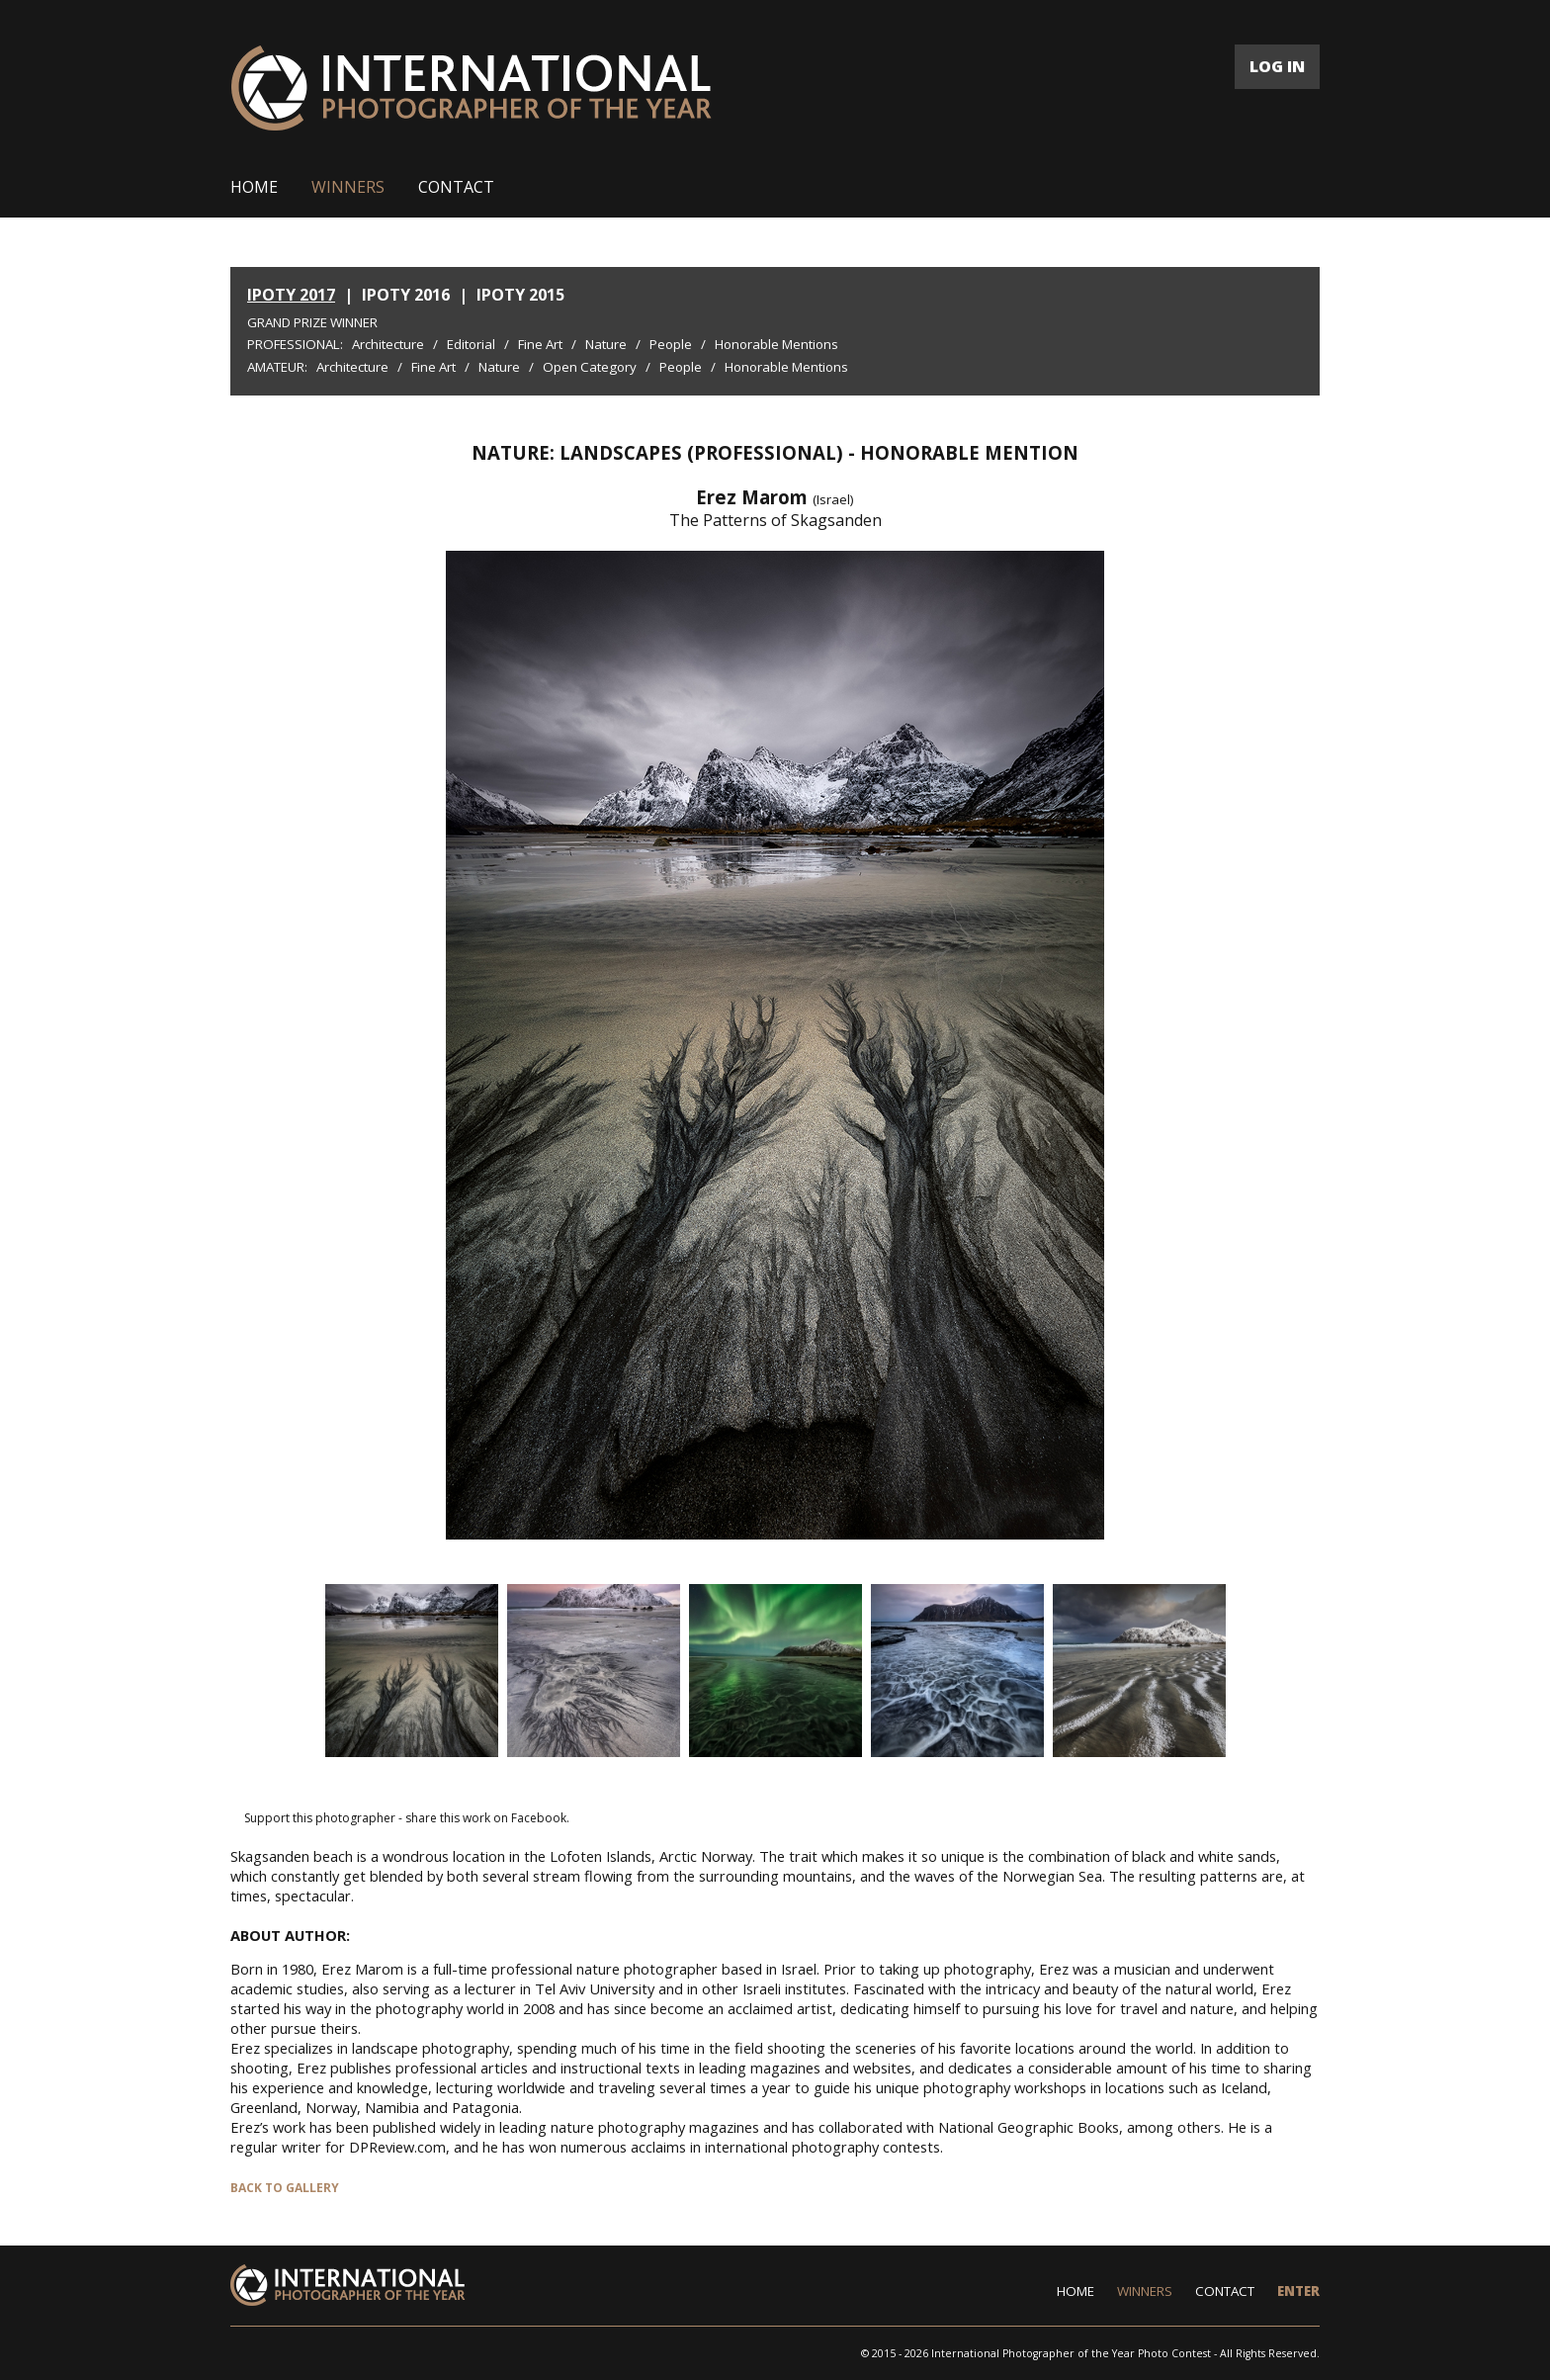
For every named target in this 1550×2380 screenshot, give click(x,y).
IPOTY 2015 (520, 295)
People (670, 344)
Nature (606, 344)
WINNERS (348, 187)
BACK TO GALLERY (284, 2187)
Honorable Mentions (776, 344)
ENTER (1298, 2291)
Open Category (590, 367)
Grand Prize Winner (312, 322)
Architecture (388, 344)
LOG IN (1277, 66)
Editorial (471, 344)
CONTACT (456, 187)
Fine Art (540, 344)
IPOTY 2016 (406, 295)
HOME (254, 187)
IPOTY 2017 (291, 295)
